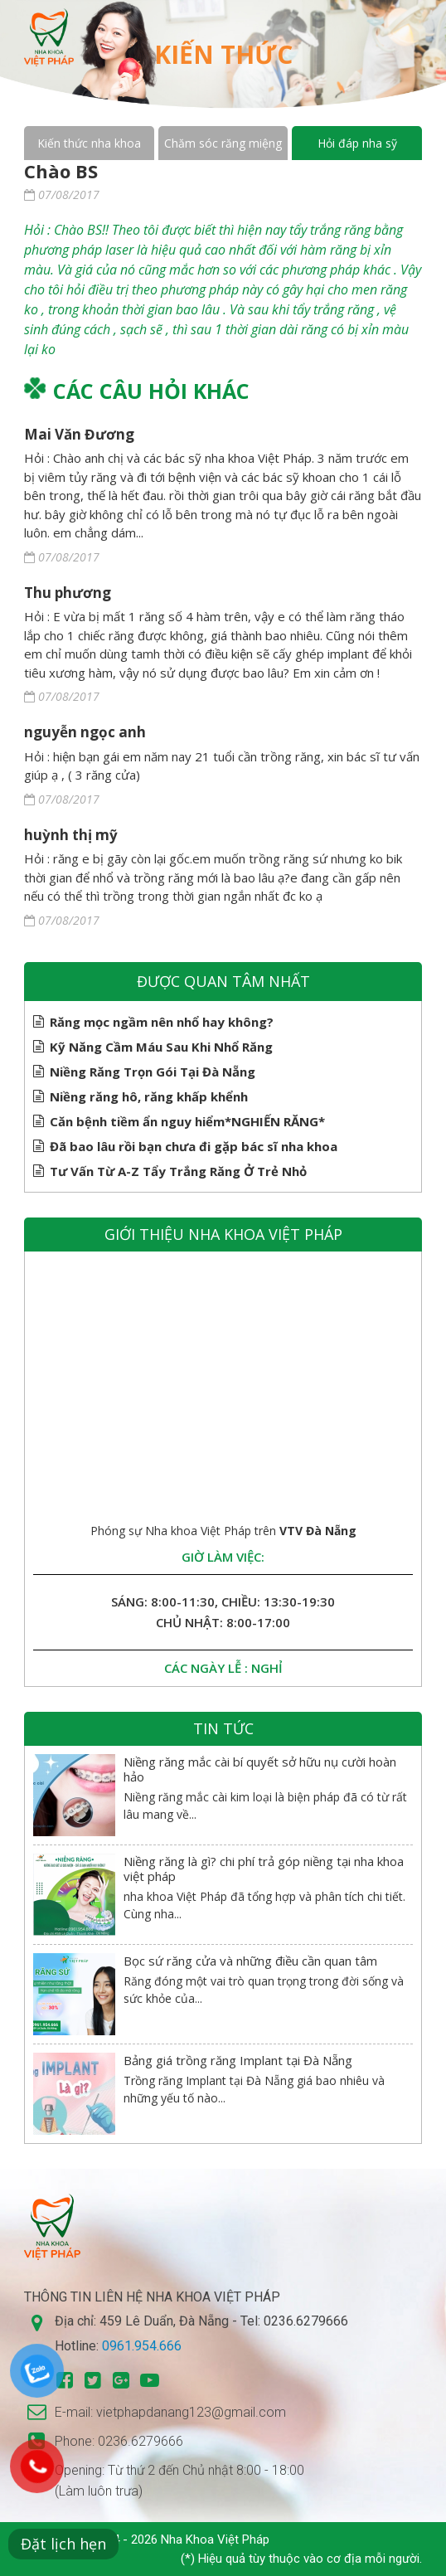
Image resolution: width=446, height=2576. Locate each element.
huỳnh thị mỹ (71, 834)
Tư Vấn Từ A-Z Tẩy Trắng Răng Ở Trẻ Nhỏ (178, 1171)
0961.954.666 (142, 2346)
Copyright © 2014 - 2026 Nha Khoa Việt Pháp (146, 2539)
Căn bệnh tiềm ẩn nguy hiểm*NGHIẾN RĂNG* (187, 1121)
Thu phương (67, 592)
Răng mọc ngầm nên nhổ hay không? (162, 1021)
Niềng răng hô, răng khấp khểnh (149, 1096)
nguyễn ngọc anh (85, 731)
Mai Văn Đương (79, 434)
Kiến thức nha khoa (89, 143)
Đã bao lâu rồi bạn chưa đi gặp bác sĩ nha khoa (193, 1146)
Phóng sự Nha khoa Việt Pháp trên (223, 1530)
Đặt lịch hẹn (63, 2544)
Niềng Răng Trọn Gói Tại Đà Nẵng (152, 1071)
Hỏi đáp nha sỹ (357, 143)
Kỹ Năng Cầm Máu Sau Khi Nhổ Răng (161, 1046)
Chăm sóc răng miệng (223, 143)
